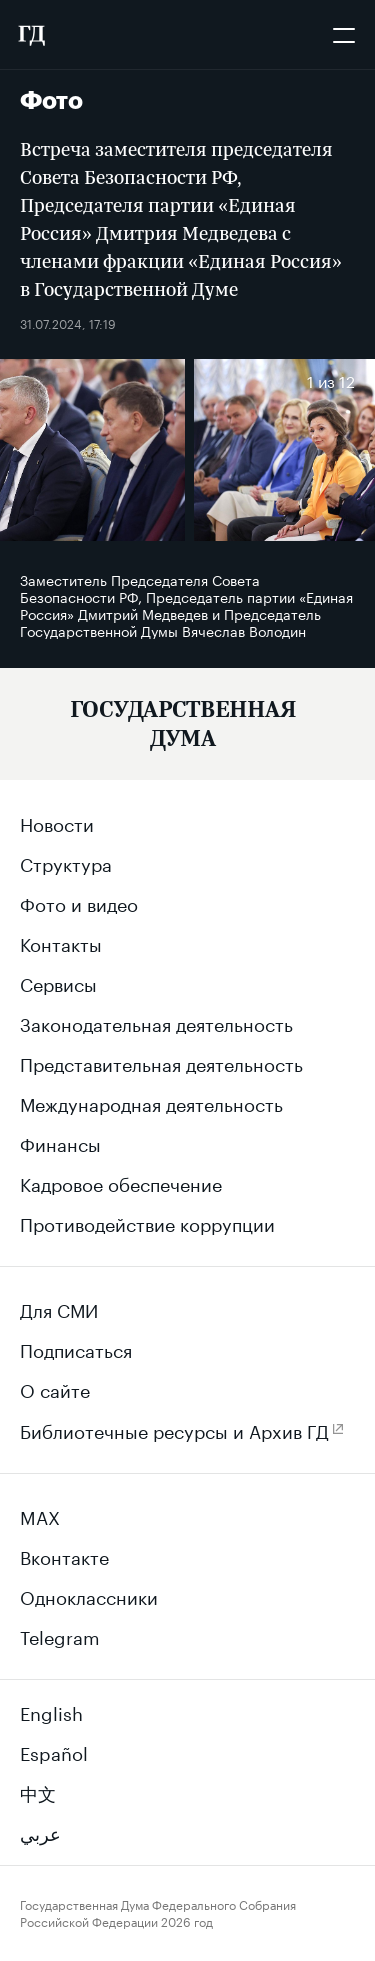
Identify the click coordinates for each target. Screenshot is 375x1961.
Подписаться (76, 1348)
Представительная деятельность (161, 1062)
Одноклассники (89, 1595)
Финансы (60, 1142)
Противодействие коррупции (147, 1222)
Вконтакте (64, 1555)
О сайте (55, 1388)
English (51, 1711)
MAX (40, 1515)
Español (54, 1751)
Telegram (60, 1635)
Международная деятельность (151, 1102)
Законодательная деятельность (156, 1022)
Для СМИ (59, 1308)
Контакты (61, 942)
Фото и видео (79, 902)
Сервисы (58, 982)
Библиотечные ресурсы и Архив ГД (174, 1429)
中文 (38, 1791)
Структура (66, 862)
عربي (40, 1831)
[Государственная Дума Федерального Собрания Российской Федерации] (31, 35)
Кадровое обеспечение (121, 1182)
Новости (57, 822)
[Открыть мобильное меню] (344, 35)
